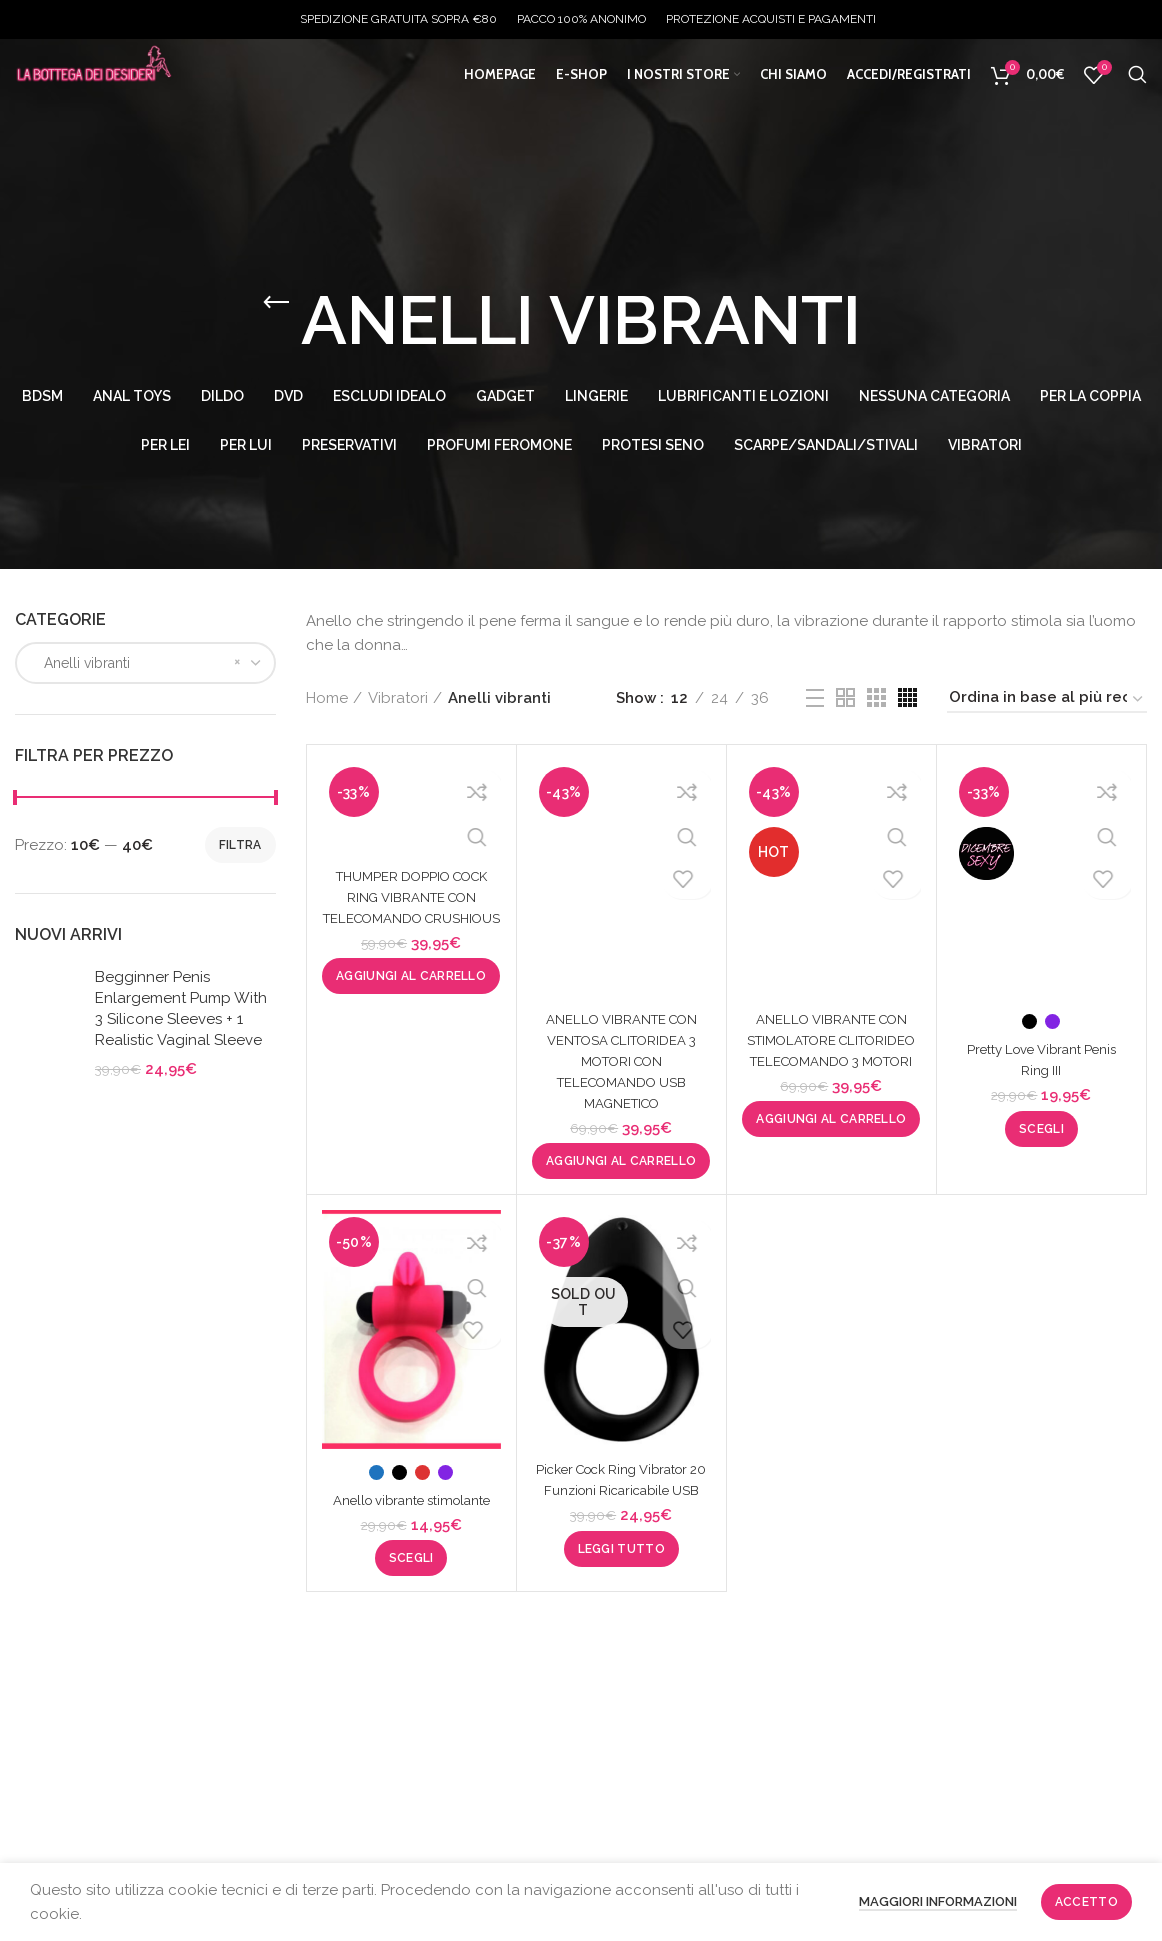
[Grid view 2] (845, 697)
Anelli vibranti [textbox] (81, 663)
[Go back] (276, 303)
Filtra (240, 845)
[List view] (815, 698)
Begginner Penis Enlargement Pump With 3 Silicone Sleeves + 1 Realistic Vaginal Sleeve (181, 1008)
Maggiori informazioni (938, 1901)
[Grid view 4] (907, 697)
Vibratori (398, 698)
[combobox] (145, 663)
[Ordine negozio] (1047, 700)
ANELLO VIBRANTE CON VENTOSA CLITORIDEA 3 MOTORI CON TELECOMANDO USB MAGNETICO (621, 1061)
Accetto (1086, 1902)
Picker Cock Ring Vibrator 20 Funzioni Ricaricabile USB (621, 1490)
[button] (411, 997)
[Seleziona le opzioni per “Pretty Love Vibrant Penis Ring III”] (1041, 1129)
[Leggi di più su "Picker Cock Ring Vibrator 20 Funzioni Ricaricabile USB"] (621, 1570)
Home (327, 698)
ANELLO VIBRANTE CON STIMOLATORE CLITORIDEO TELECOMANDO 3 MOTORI (831, 1061)
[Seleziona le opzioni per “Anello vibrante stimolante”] (411, 1579)
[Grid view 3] (876, 697)
